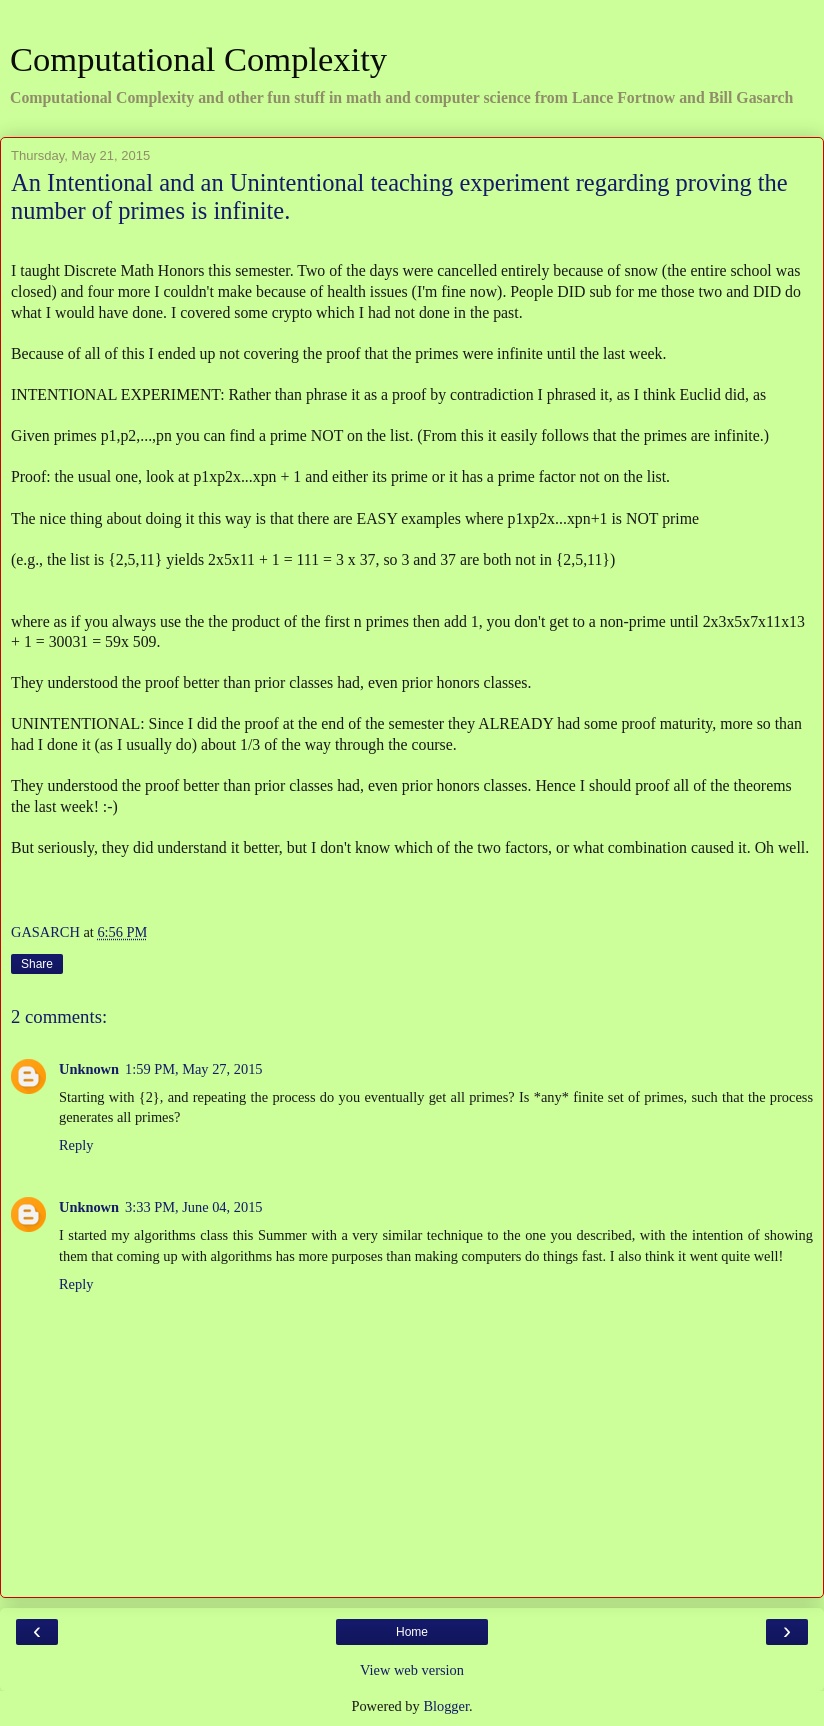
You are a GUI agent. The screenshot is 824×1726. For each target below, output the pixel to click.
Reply (76, 1145)
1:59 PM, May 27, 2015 (194, 1069)
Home (412, 1632)
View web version (412, 1670)
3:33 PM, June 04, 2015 (194, 1207)
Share (37, 964)
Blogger (446, 1706)
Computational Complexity (198, 59)
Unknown (89, 1069)
